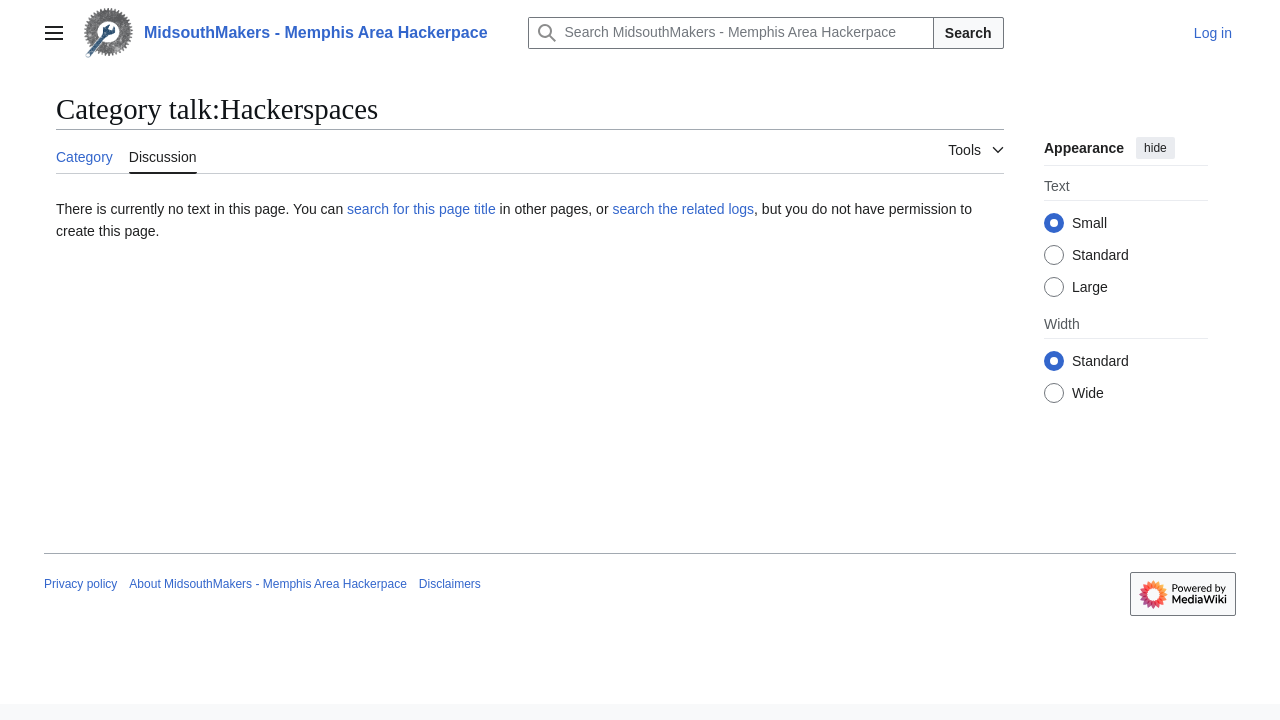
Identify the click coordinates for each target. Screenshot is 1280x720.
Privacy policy (80, 584)
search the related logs (683, 209)
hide (1155, 148)
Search (968, 33)
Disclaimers (450, 584)
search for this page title (421, 209)
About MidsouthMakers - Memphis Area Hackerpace (267, 584)
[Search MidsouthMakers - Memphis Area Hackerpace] (731, 33)
